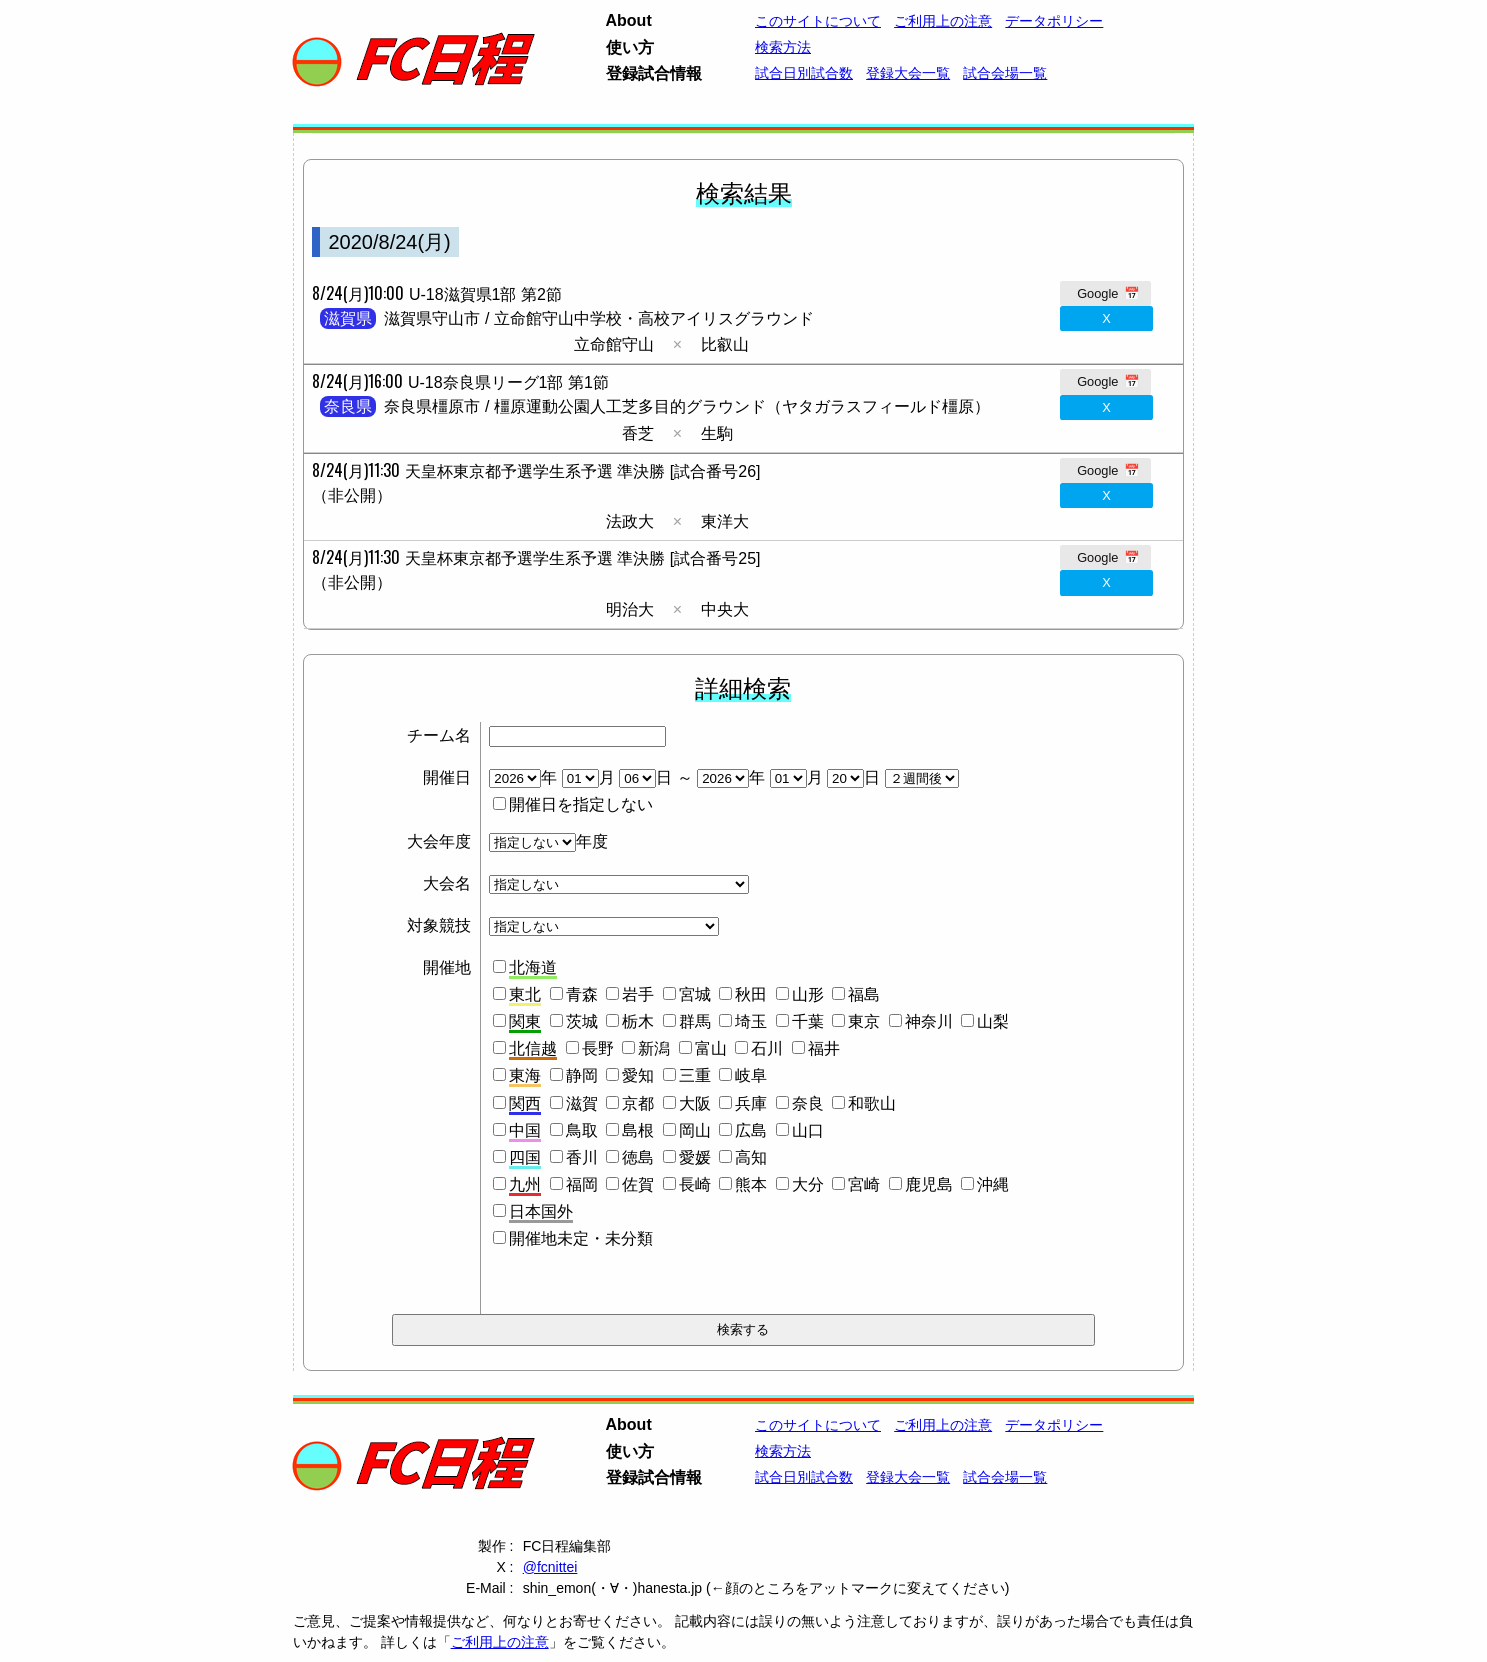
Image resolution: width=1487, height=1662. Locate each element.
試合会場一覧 (1005, 73)
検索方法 (783, 47)
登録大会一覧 (908, 73)
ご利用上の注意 (500, 1642)
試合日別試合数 (804, 73)
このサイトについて (818, 21)
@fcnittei (550, 1567)
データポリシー (1054, 21)
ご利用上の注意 (943, 21)
